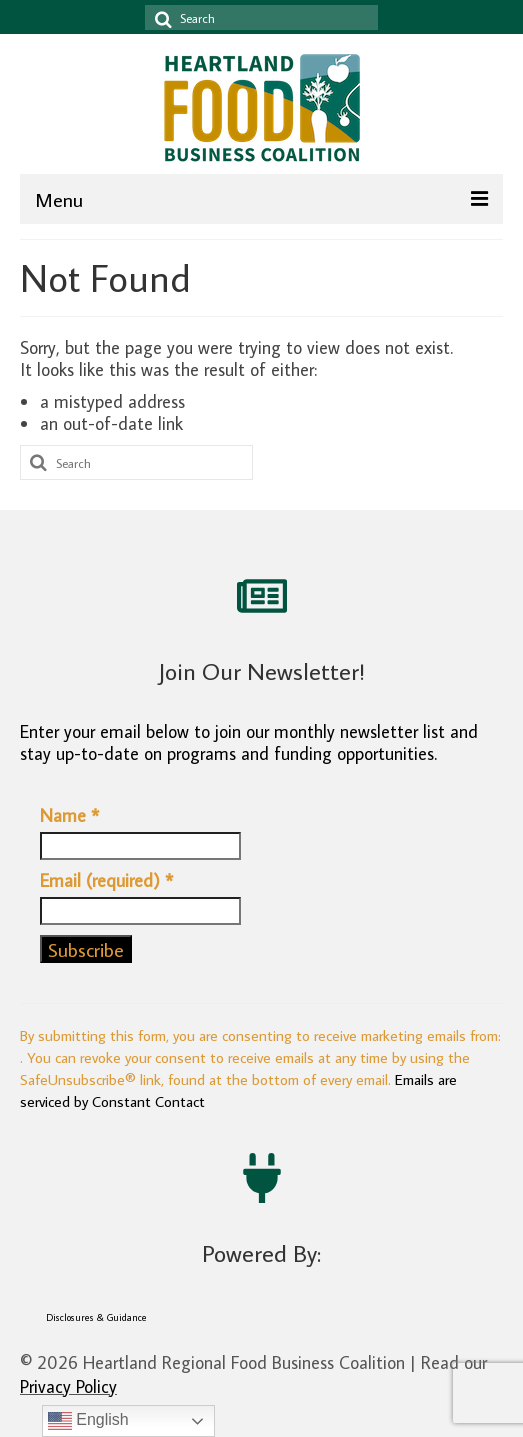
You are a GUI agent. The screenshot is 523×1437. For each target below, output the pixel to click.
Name (69, 816)
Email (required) (106, 881)
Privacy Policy (68, 1386)
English (88, 1421)
